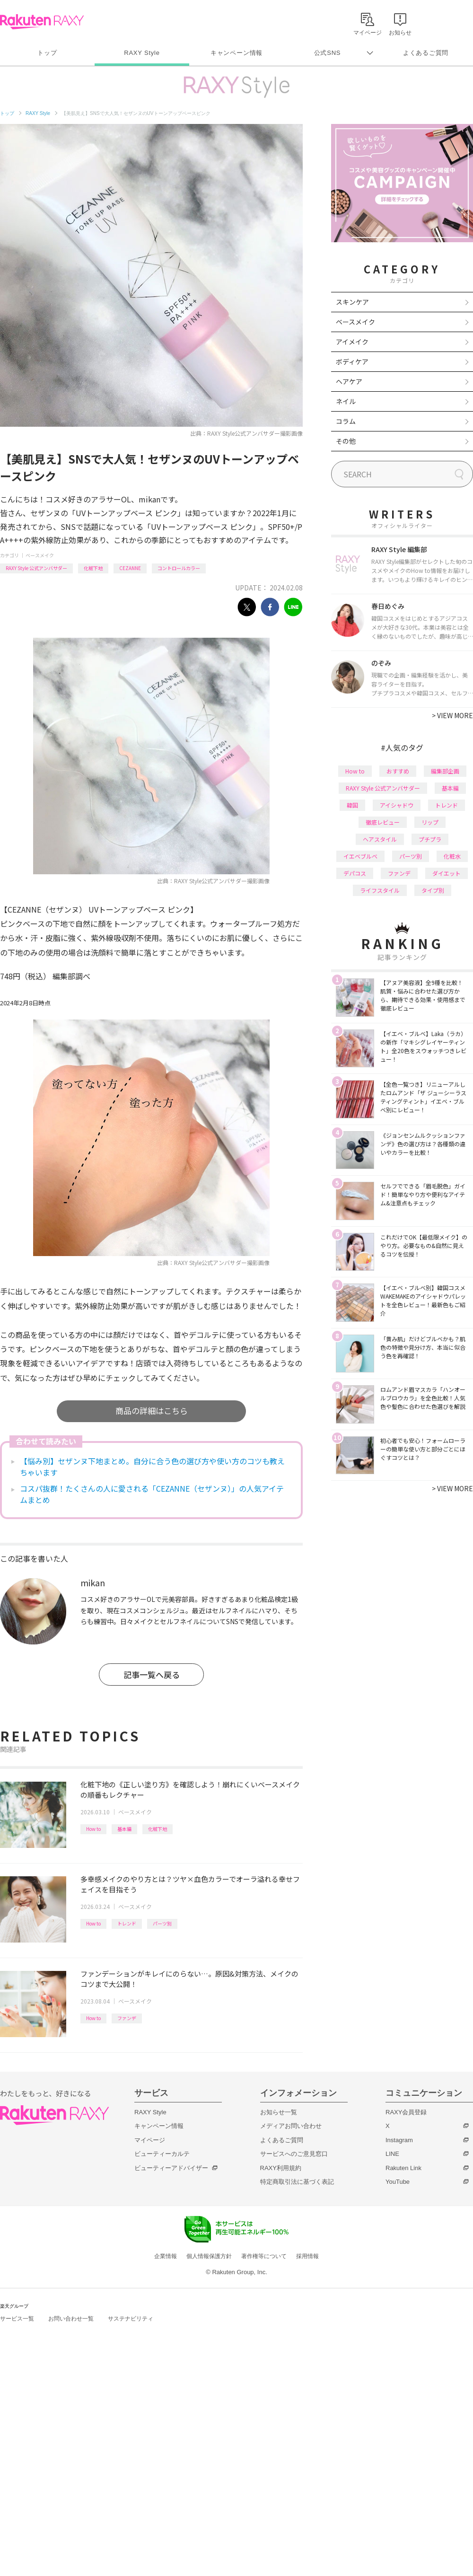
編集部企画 (445, 771)
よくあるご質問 (425, 52)
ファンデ (126, 2018)
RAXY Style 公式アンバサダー (36, 567)
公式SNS (327, 52)
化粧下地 (93, 567)
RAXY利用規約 (280, 2168)
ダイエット (446, 873)
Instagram (399, 2140)
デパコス (354, 873)
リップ (429, 822)
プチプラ (430, 839)
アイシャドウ (396, 805)
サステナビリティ (130, 2318)
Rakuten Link (403, 2168)
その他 (346, 441)
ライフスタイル (380, 890)
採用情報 (307, 2256)
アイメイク (352, 341)
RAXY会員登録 (406, 2112)
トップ (47, 52)
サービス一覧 (17, 2318)
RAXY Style (141, 52)
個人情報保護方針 (209, 2256)
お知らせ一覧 (278, 2112)
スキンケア (352, 302)
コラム (346, 421)
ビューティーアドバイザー (171, 2168)
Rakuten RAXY (42, 21)
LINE (392, 2153)
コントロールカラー (179, 567)
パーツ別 (162, 1923)
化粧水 (452, 856)
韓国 (352, 805)
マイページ (149, 2140)
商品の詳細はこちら (151, 1410)
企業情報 (165, 2256)
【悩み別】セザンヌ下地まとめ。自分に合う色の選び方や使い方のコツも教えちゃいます (152, 1466)
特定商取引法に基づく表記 (297, 2181)
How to (93, 1828)
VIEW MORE (452, 715)
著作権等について (264, 2256)
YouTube (397, 2181)
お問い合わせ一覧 (71, 2318)
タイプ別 (432, 890)
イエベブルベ (360, 856)
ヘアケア (349, 381)
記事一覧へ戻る (151, 1674)
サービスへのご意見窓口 (294, 2153)
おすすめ (397, 771)
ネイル (346, 401)
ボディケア (352, 361)
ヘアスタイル (380, 839)
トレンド (126, 1923)
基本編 (124, 1828)
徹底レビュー (383, 822)
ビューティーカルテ (162, 2153)
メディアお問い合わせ (291, 2125)
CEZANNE (130, 567)
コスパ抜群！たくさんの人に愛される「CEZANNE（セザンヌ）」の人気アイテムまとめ (152, 1494)
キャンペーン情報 (236, 52)
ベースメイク (40, 555)
